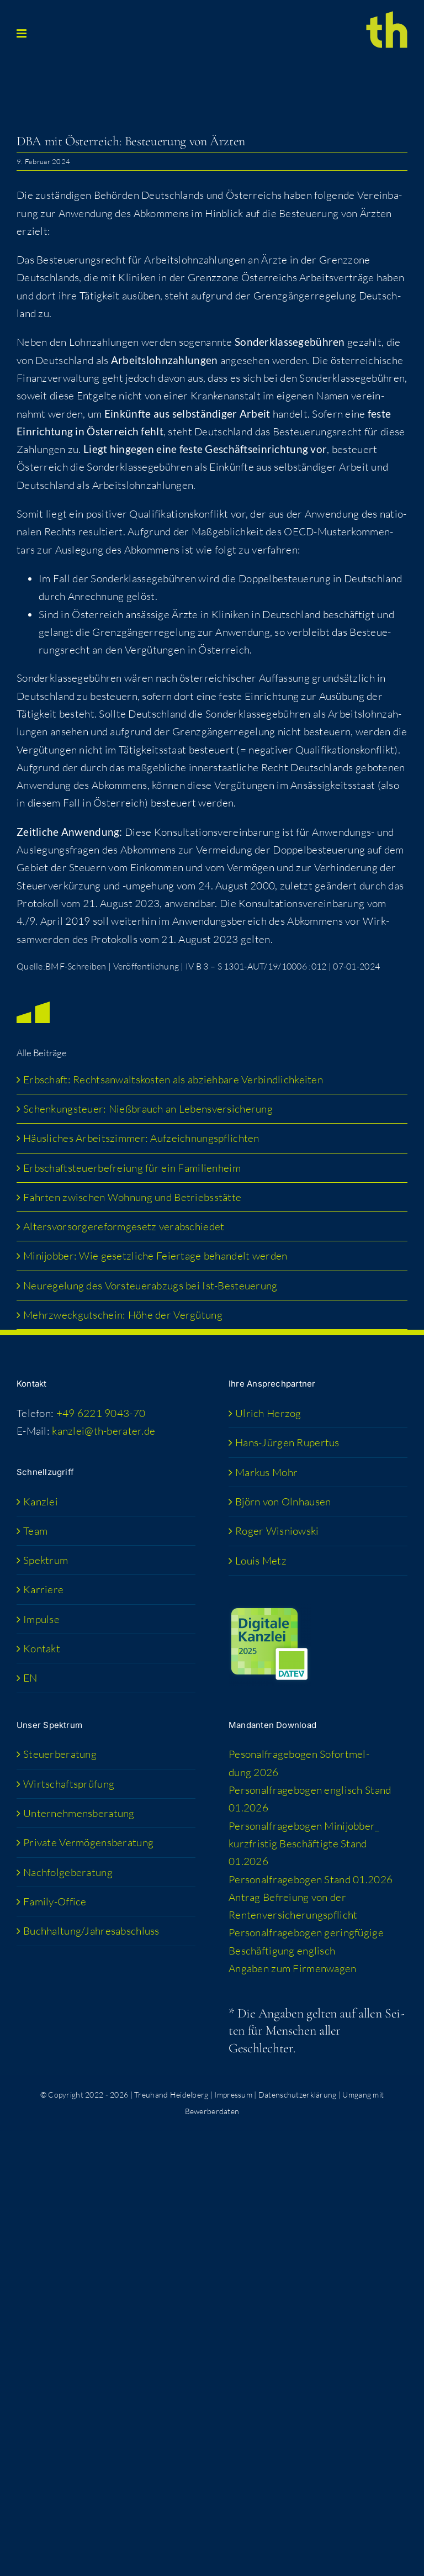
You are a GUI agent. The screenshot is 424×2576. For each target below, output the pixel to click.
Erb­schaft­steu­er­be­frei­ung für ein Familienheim (132, 1167)
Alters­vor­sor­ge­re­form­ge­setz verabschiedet (123, 1226)
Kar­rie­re (43, 1589)
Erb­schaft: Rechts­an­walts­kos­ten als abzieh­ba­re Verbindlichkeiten (173, 1079)
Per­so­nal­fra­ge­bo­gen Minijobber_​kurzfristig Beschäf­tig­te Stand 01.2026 (304, 1843)
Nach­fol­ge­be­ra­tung (68, 1872)
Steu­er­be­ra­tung (60, 1754)
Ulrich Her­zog (268, 1413)
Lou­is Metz (261, 1560)
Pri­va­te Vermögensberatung (88, 1842)
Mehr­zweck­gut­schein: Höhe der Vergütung (122, 1314)
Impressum (233, 2094)
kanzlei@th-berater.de (103, 1430)
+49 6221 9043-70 (101, 1413)
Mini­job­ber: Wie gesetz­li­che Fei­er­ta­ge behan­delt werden (155, 1255)
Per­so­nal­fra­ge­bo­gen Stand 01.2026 (311, 1879)
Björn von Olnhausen (283, 1501)
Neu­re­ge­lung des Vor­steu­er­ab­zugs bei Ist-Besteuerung (150, 1285)
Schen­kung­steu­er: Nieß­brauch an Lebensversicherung (148, 1108)
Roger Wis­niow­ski (277, 1530)
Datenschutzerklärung (297, 2094)
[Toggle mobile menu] (22, 33)
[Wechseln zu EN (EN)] (106, 1678)
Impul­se (41, 1619)
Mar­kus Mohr (266, 1472)
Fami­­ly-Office (55, 1901)
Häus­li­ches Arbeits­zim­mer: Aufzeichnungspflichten (141, 1138)
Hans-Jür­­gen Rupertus (287, 1442)
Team (35, 1530)
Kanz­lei (40, 1501)
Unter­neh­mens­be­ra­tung (79, 1813)
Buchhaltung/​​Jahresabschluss (91, 1930)
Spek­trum (45, 1560)
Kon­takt (41, 1648)
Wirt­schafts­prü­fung (68, 1783)
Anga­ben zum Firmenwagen (293, 1968)
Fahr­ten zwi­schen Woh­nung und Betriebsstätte (132, 1197)
